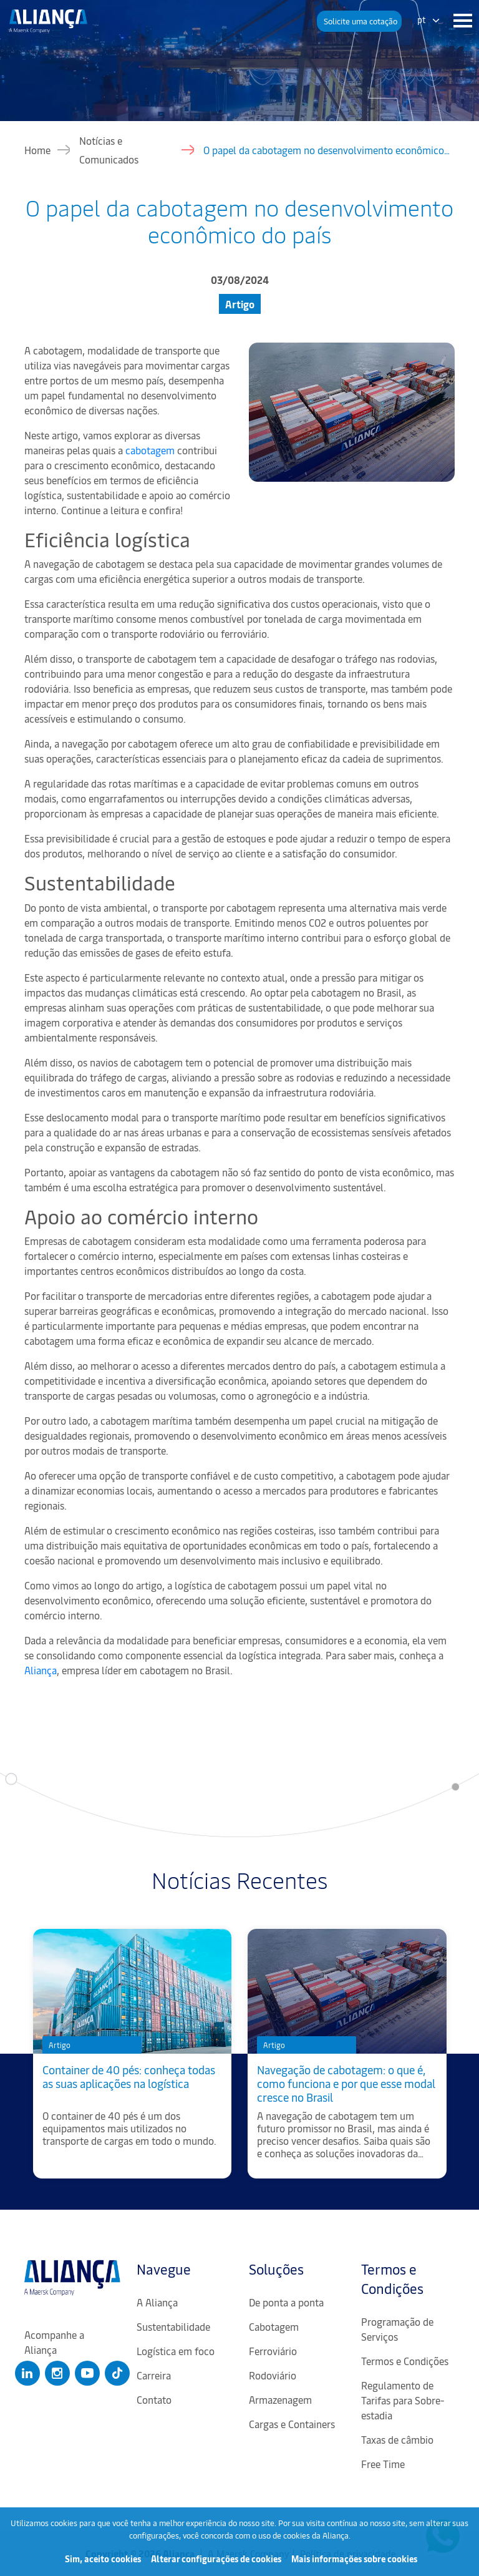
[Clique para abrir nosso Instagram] (57, 2373)
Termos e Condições (392, 2279)
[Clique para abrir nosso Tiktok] (117, 2373)
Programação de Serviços (397, 2329)
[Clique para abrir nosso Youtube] (87, 2373)
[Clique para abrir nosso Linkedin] (27, 2373)
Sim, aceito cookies (103, 2559)
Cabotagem (274, 2326)
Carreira (154, 2375)
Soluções (276, 2269)
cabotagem (151, 450)
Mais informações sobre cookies (354, 2559)
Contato (154, 2399)
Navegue (164, 2269)
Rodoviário (272, 2375)
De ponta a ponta (286, 2302)
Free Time (383, 2464)
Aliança (41, 1670)
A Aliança (157, 2302)
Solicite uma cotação (360, 21)
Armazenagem (280, 2399)
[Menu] (459, 20)
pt (421, 20)
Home (37, 150)
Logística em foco (176, 2351)
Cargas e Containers (292, 2424)
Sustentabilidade (173, 2326)
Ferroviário (273, 2351)
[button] (359, 21)
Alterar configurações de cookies (216, 2559)
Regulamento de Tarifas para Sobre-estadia (403, 2400)
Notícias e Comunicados (108, 150)
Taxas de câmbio (397, 2439)
